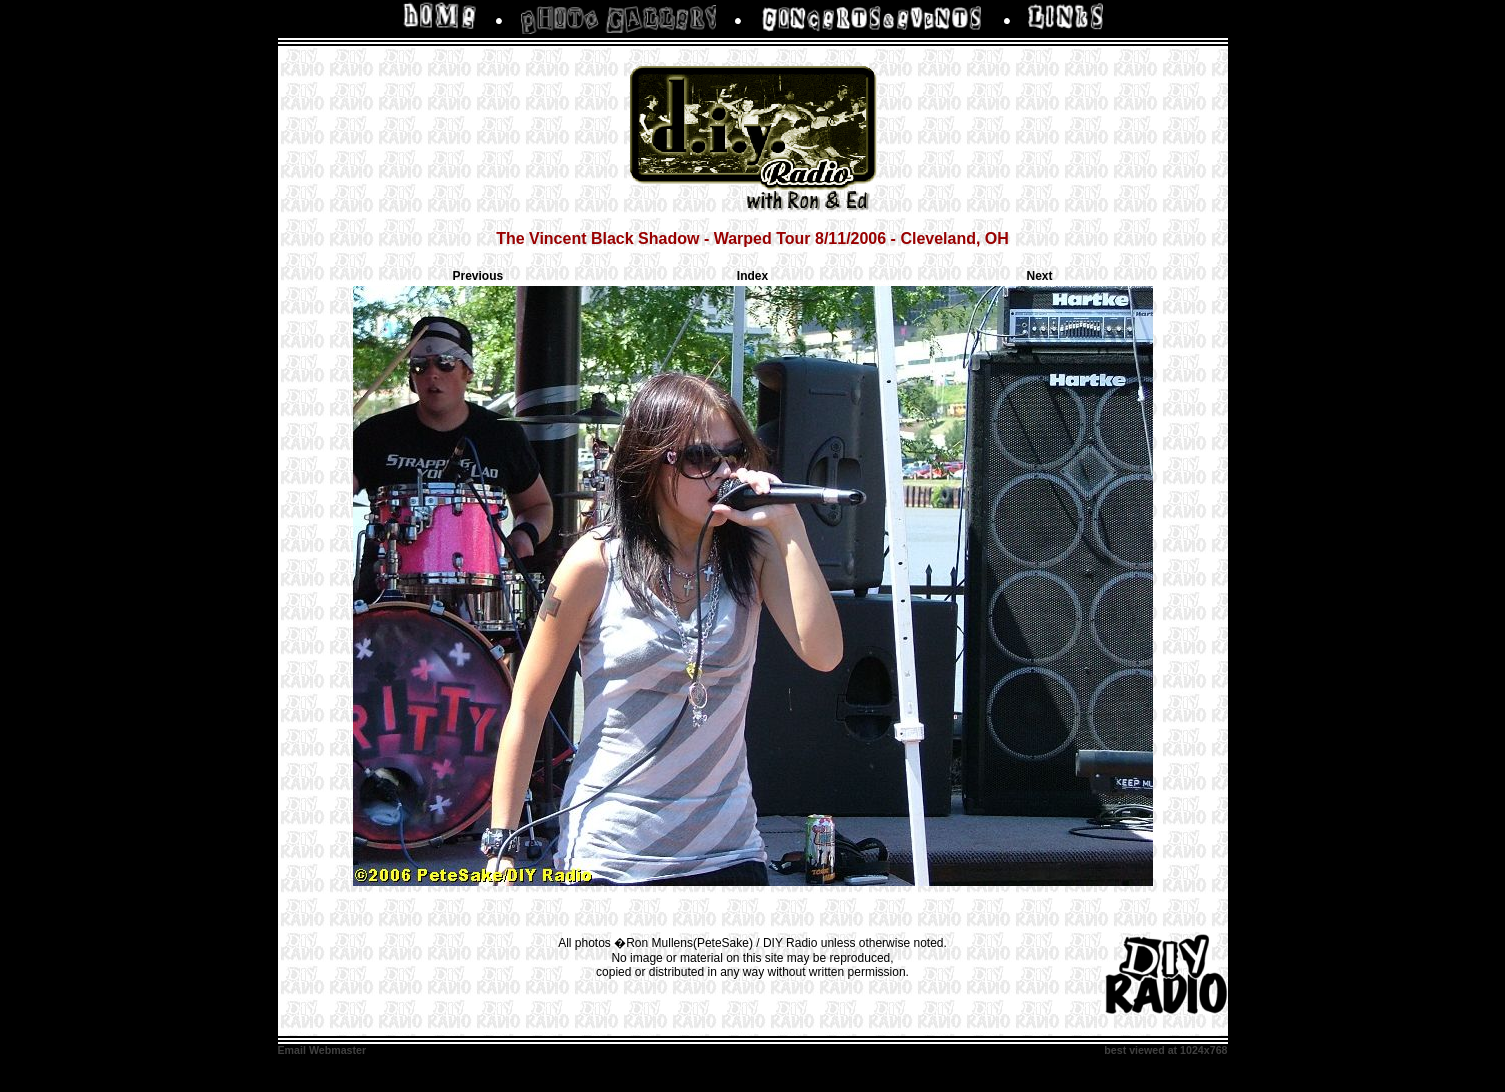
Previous (478, 276)
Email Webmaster (322, 1050)
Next (1039, 276)
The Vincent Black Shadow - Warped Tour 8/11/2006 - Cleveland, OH (752, 238)
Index (752, 276)
